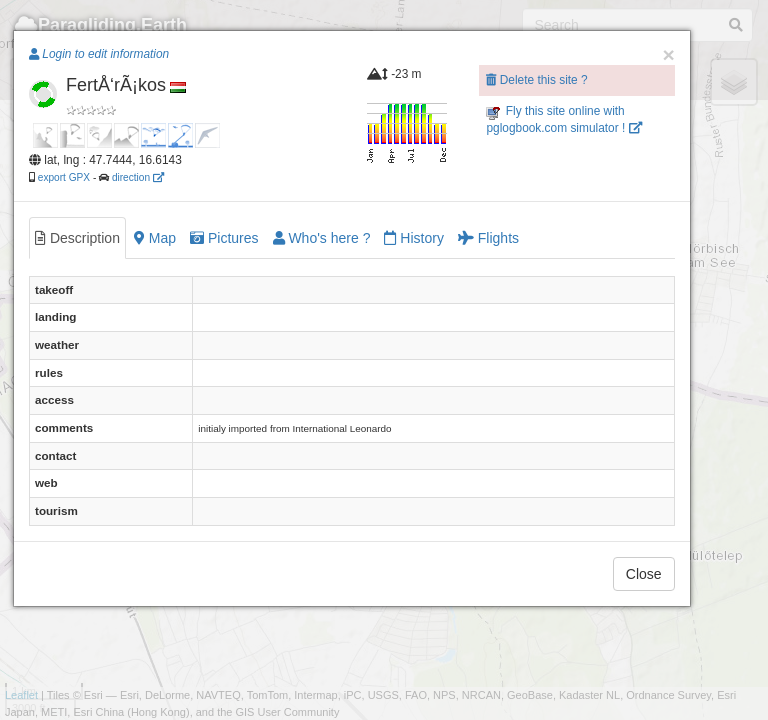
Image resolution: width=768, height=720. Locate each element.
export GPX (64, 177)
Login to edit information (99, 54)
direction (138, 177)
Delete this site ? (536, 80)
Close (644, 574)
